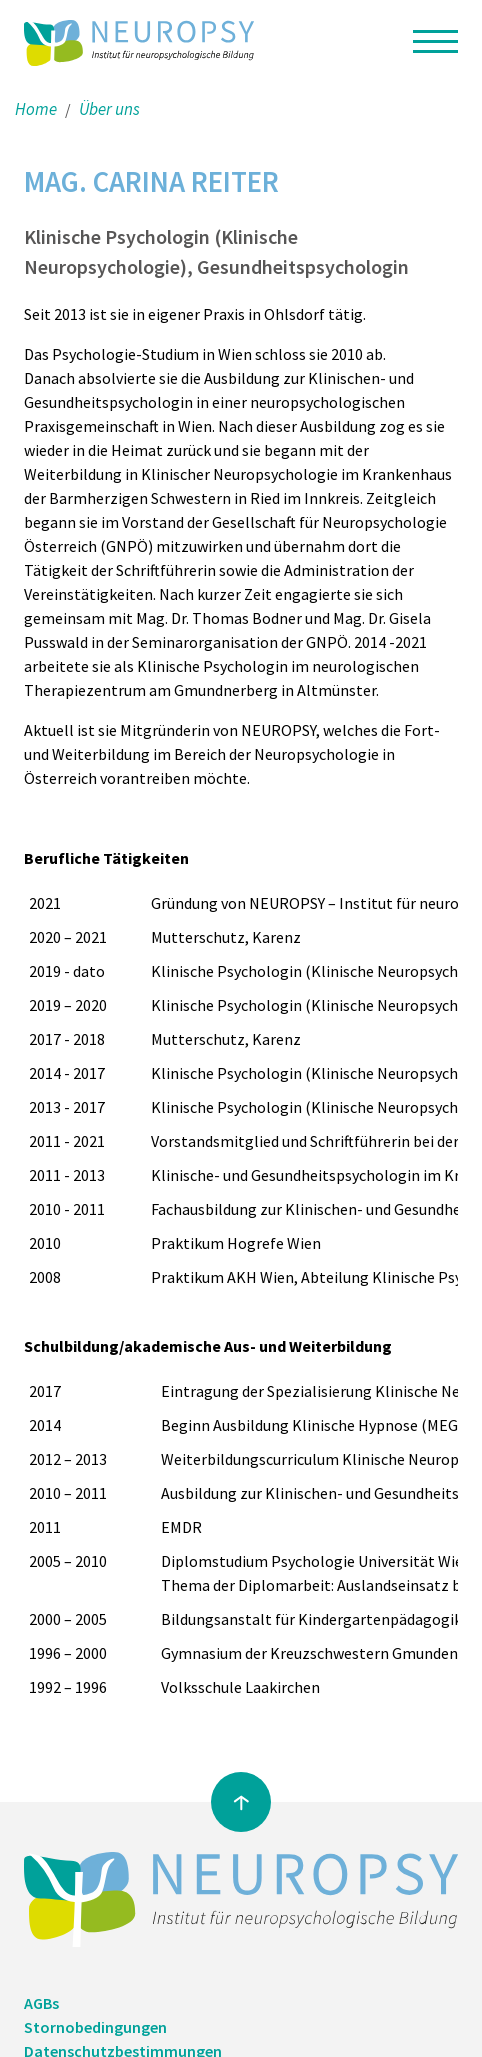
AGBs (41, 2003)
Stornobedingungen (95, 2027)
